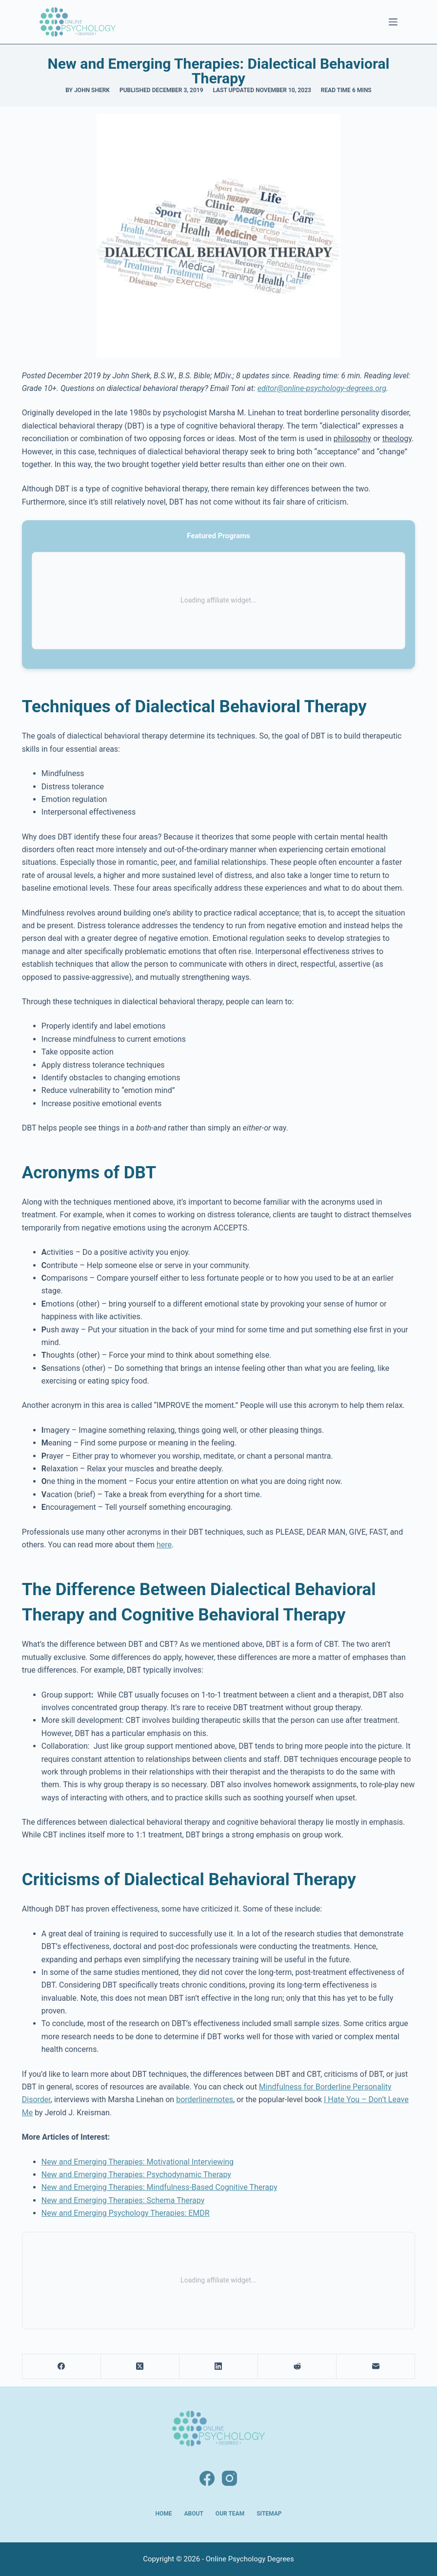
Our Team (230, 2513)
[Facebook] (61, 2366)
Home (164, 2513)
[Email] (376, 2366)
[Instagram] (229, 2478)
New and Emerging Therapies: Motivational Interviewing (137, 2161)
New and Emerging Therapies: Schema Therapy (122, 2200)
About (193, 2513)
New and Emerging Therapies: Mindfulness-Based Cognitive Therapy (159, 2187)
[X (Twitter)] (140, 2366)
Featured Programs (218, 535)
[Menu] (393, 22)
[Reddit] (297, 2366)
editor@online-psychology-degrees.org (322, 388)
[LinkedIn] (218, 2366)
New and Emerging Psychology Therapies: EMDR (125, 2213)
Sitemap (269, 2513)
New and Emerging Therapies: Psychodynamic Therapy (136, 2174)
